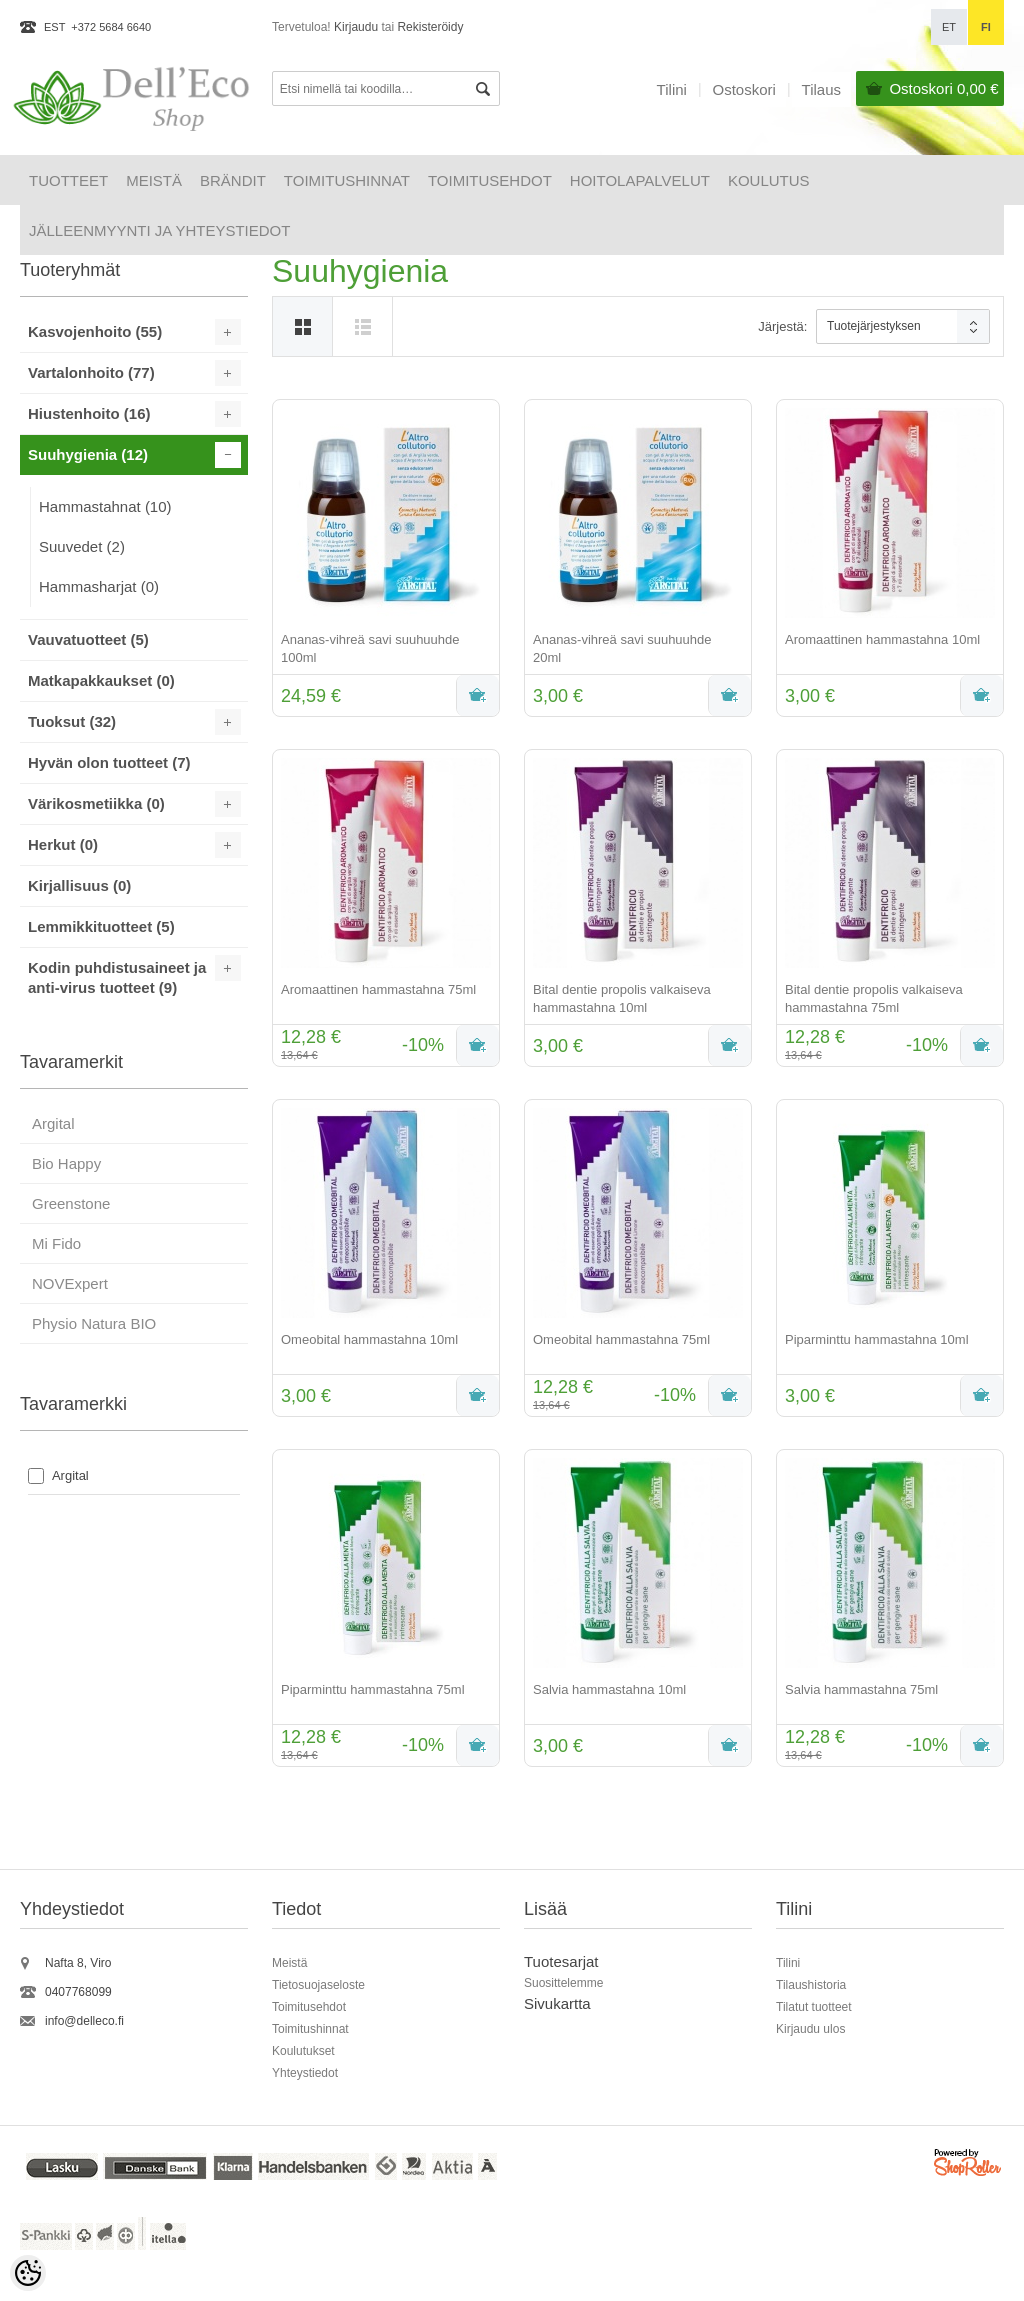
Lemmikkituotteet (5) (101, 926)
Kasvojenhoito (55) (95, 331)
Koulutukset (303, 2051)
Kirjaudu (356, 27)
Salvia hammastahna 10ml (609, 1689)
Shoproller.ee (969, 2165)
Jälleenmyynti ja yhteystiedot (159, 230)
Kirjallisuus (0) (79, 885)
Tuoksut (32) (72, 721)
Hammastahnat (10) (105, 506)
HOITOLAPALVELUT (640, 180)
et (949, 27)
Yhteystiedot (305, 2073)
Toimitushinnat (347, 180)
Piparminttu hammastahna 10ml (877, 1339)
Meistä (154, 180)
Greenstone (71, 1203)
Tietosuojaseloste (318, 1985)
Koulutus (769, 180)
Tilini (672, 89)
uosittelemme (567, 1983)
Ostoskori (943, 88)
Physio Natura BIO (94, 1323)
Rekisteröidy (430, 27)
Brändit (233, 180)
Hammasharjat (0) (99, 586)
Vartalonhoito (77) (91, 372)
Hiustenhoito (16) (89, 413)
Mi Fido (56, 1243)
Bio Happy (66, 1163)
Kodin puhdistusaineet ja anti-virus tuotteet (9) (117, 977)
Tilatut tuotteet (814, 2007)
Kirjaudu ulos (810, 2029)
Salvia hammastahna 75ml (861, 1689)
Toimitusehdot (490, 180)
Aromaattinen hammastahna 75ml (378, 989)
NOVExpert (70, 1283)
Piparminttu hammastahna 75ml (373, 1689)
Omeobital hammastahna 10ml (369, 1339)
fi (986, 27)
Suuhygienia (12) (88, 454)
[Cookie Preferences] (28, 2273)
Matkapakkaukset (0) (101, 680)
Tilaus (821, 89)
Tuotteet (68, 180)
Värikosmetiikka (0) (96, 803)
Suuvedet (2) (82, 546)
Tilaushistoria (811, 1985)
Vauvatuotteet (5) (88, 639)
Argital (53, 1123)
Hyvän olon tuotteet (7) (109, 762)
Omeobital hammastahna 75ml (621, 1339)
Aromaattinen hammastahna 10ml (882, 639)
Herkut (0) (63, 844)
